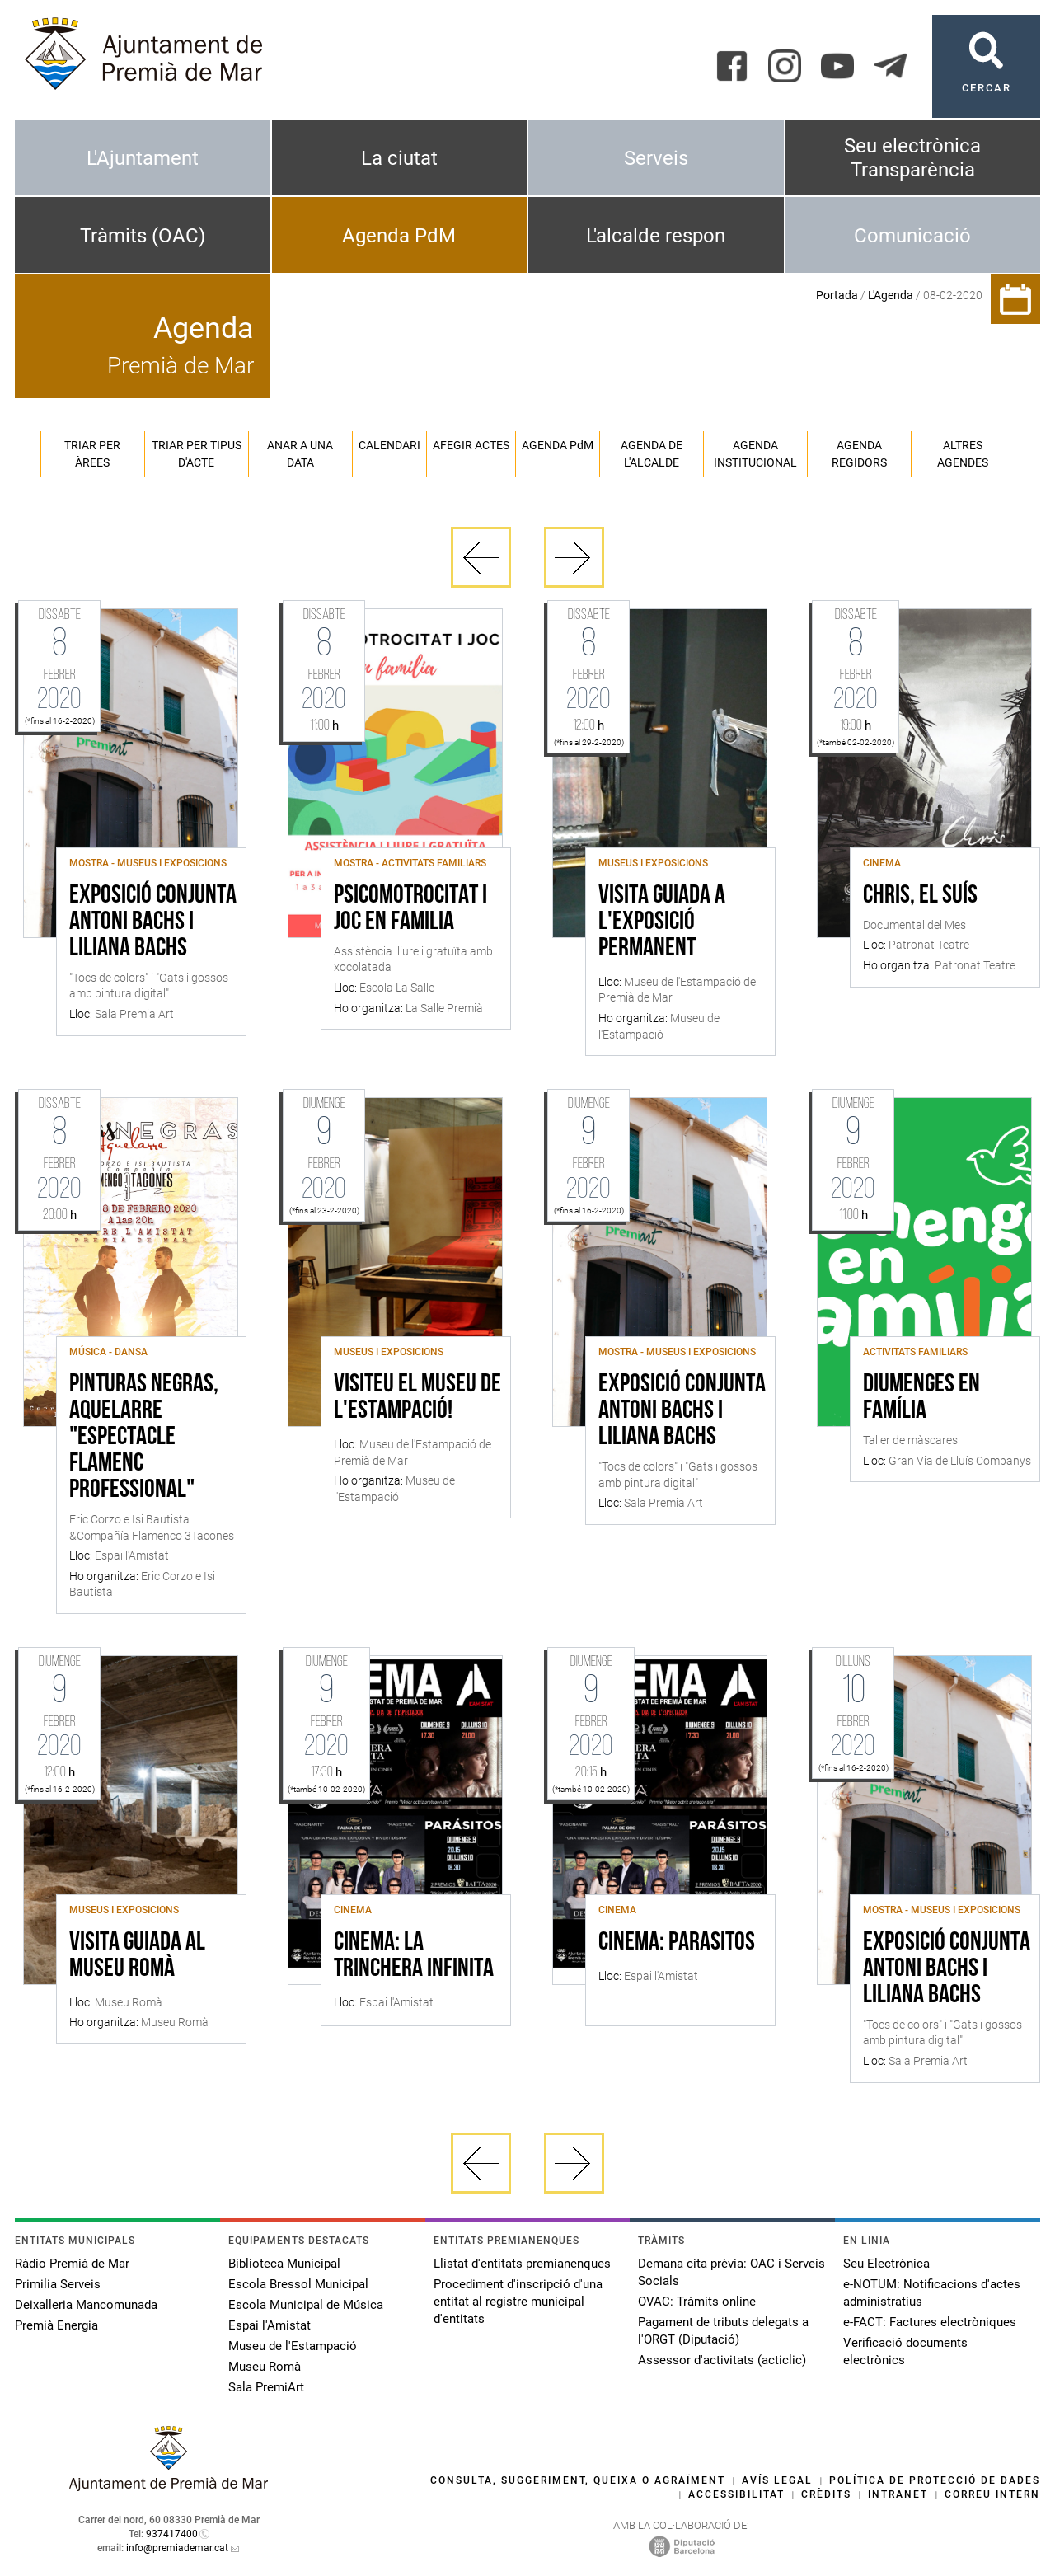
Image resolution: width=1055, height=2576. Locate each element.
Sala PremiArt (266, 2387)
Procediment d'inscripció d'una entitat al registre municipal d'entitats (518, 2301)
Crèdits (826, 2494)
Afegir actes (471, 445)
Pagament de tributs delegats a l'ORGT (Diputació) (723, 2331)
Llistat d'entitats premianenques (522, 2263)
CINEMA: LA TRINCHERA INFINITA (414, 1956)
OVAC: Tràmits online (697, 2301)
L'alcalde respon (655, 235)
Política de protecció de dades (934, 2480)
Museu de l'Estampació (292, 2346)
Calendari (389, 445)
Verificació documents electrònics (905, 2351)
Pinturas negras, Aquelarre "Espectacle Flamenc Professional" (143, 1438)
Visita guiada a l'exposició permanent (661, 922)
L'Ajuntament (143, 158)
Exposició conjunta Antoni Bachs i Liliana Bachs (153, 922)
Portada (837, 295)
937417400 (172, 2534)
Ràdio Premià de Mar (72, 2263)
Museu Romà (264, 2366)
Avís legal (777, 2480)
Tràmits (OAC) (142, 235)
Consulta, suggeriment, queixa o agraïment (577, 2480)
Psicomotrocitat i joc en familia (410, 909)
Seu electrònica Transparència (912, 157)
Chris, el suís (920, 896)
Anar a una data (300, 454)
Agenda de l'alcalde (651, 454)
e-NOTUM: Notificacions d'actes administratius (931, 2293)
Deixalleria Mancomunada (86, 2304)
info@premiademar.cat (177, 2548)
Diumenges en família (921, 1398)
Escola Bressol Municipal (298, 2284)
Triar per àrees (92, 454)
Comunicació (912, 235)
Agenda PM (557, 445)
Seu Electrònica (886, 2263)
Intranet (898, 2494)
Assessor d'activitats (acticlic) (722, 2360)
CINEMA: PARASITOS (676, 1943)
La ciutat (399, 158)
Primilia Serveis (58, 2284)
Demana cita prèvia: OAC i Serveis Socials (731, 2272)
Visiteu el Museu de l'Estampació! (417, 1398)
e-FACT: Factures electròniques (929, 2322)
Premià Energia (56, 2325)
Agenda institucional (755, 454)
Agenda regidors (859, 454)
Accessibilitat (736, 2494)
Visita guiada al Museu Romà (137, 1956)
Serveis (656, 158)
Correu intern (992, 2494)
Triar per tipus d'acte (196, 454)
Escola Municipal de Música (305, 2304)
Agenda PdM (399, 235)
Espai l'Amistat (269, 2325)
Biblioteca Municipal (284, 2263)
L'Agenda (890, 295)
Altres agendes (962, 454)
